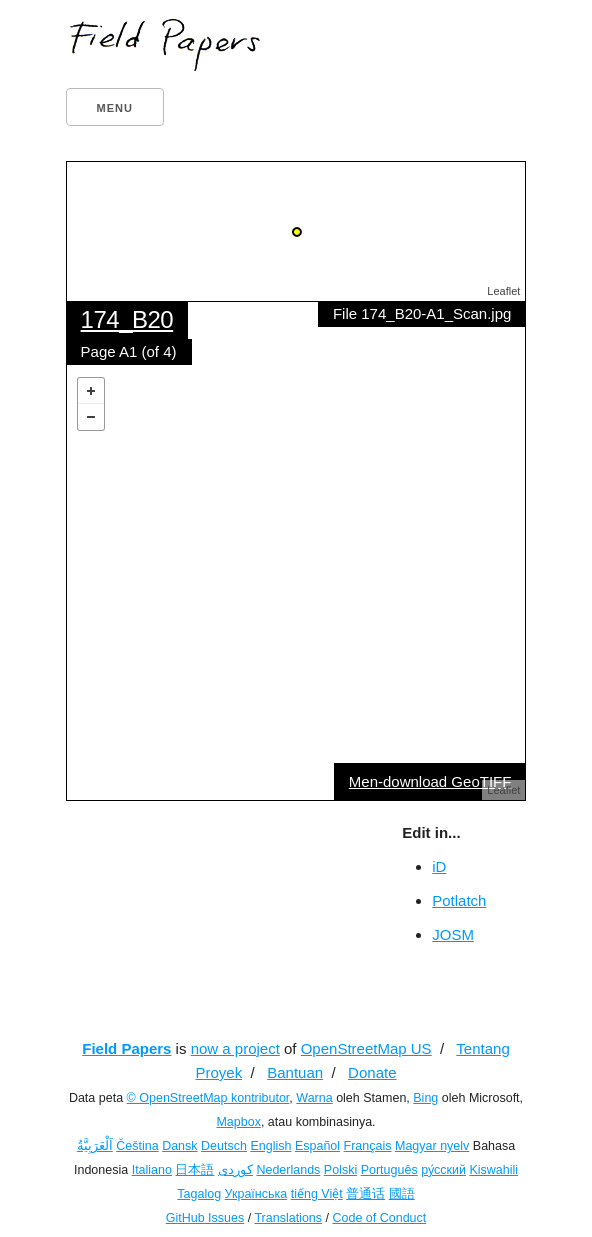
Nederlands (288, 1170)
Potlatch (459, 900)
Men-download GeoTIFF (430, 781)
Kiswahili (493, 1170)
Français (368, 1146)
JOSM (453, 934)
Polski (340, 1170)
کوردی (235, 1170)
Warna (314, 1098)
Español (317, 1146)
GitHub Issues (205, 1218)
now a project (235, 1048)
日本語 (194, 1170)
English (270, 1146)
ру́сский (443, 1170)
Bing (425, 1098)
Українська (256, 1194)
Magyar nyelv (432, 1146)
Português (389, 1170)
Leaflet (503, 291)
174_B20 (127, 319)
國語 (402, 1194)
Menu (115, 108)
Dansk (179, 1146)
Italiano (152, 1170)
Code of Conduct (379, 1218)
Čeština (137, 1146)
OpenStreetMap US (366, 1048)
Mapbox (238, 1122)
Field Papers (126, 1048)
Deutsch (224, 1146)
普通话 (365, 1194)
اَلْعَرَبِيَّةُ (95, 1146)
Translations (288, 1218)
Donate (372, 1072)
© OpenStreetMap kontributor (208, 1098)
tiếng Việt (317, 1194)
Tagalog (199, 1194)
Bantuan (295, 1072)
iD (439, 866)
